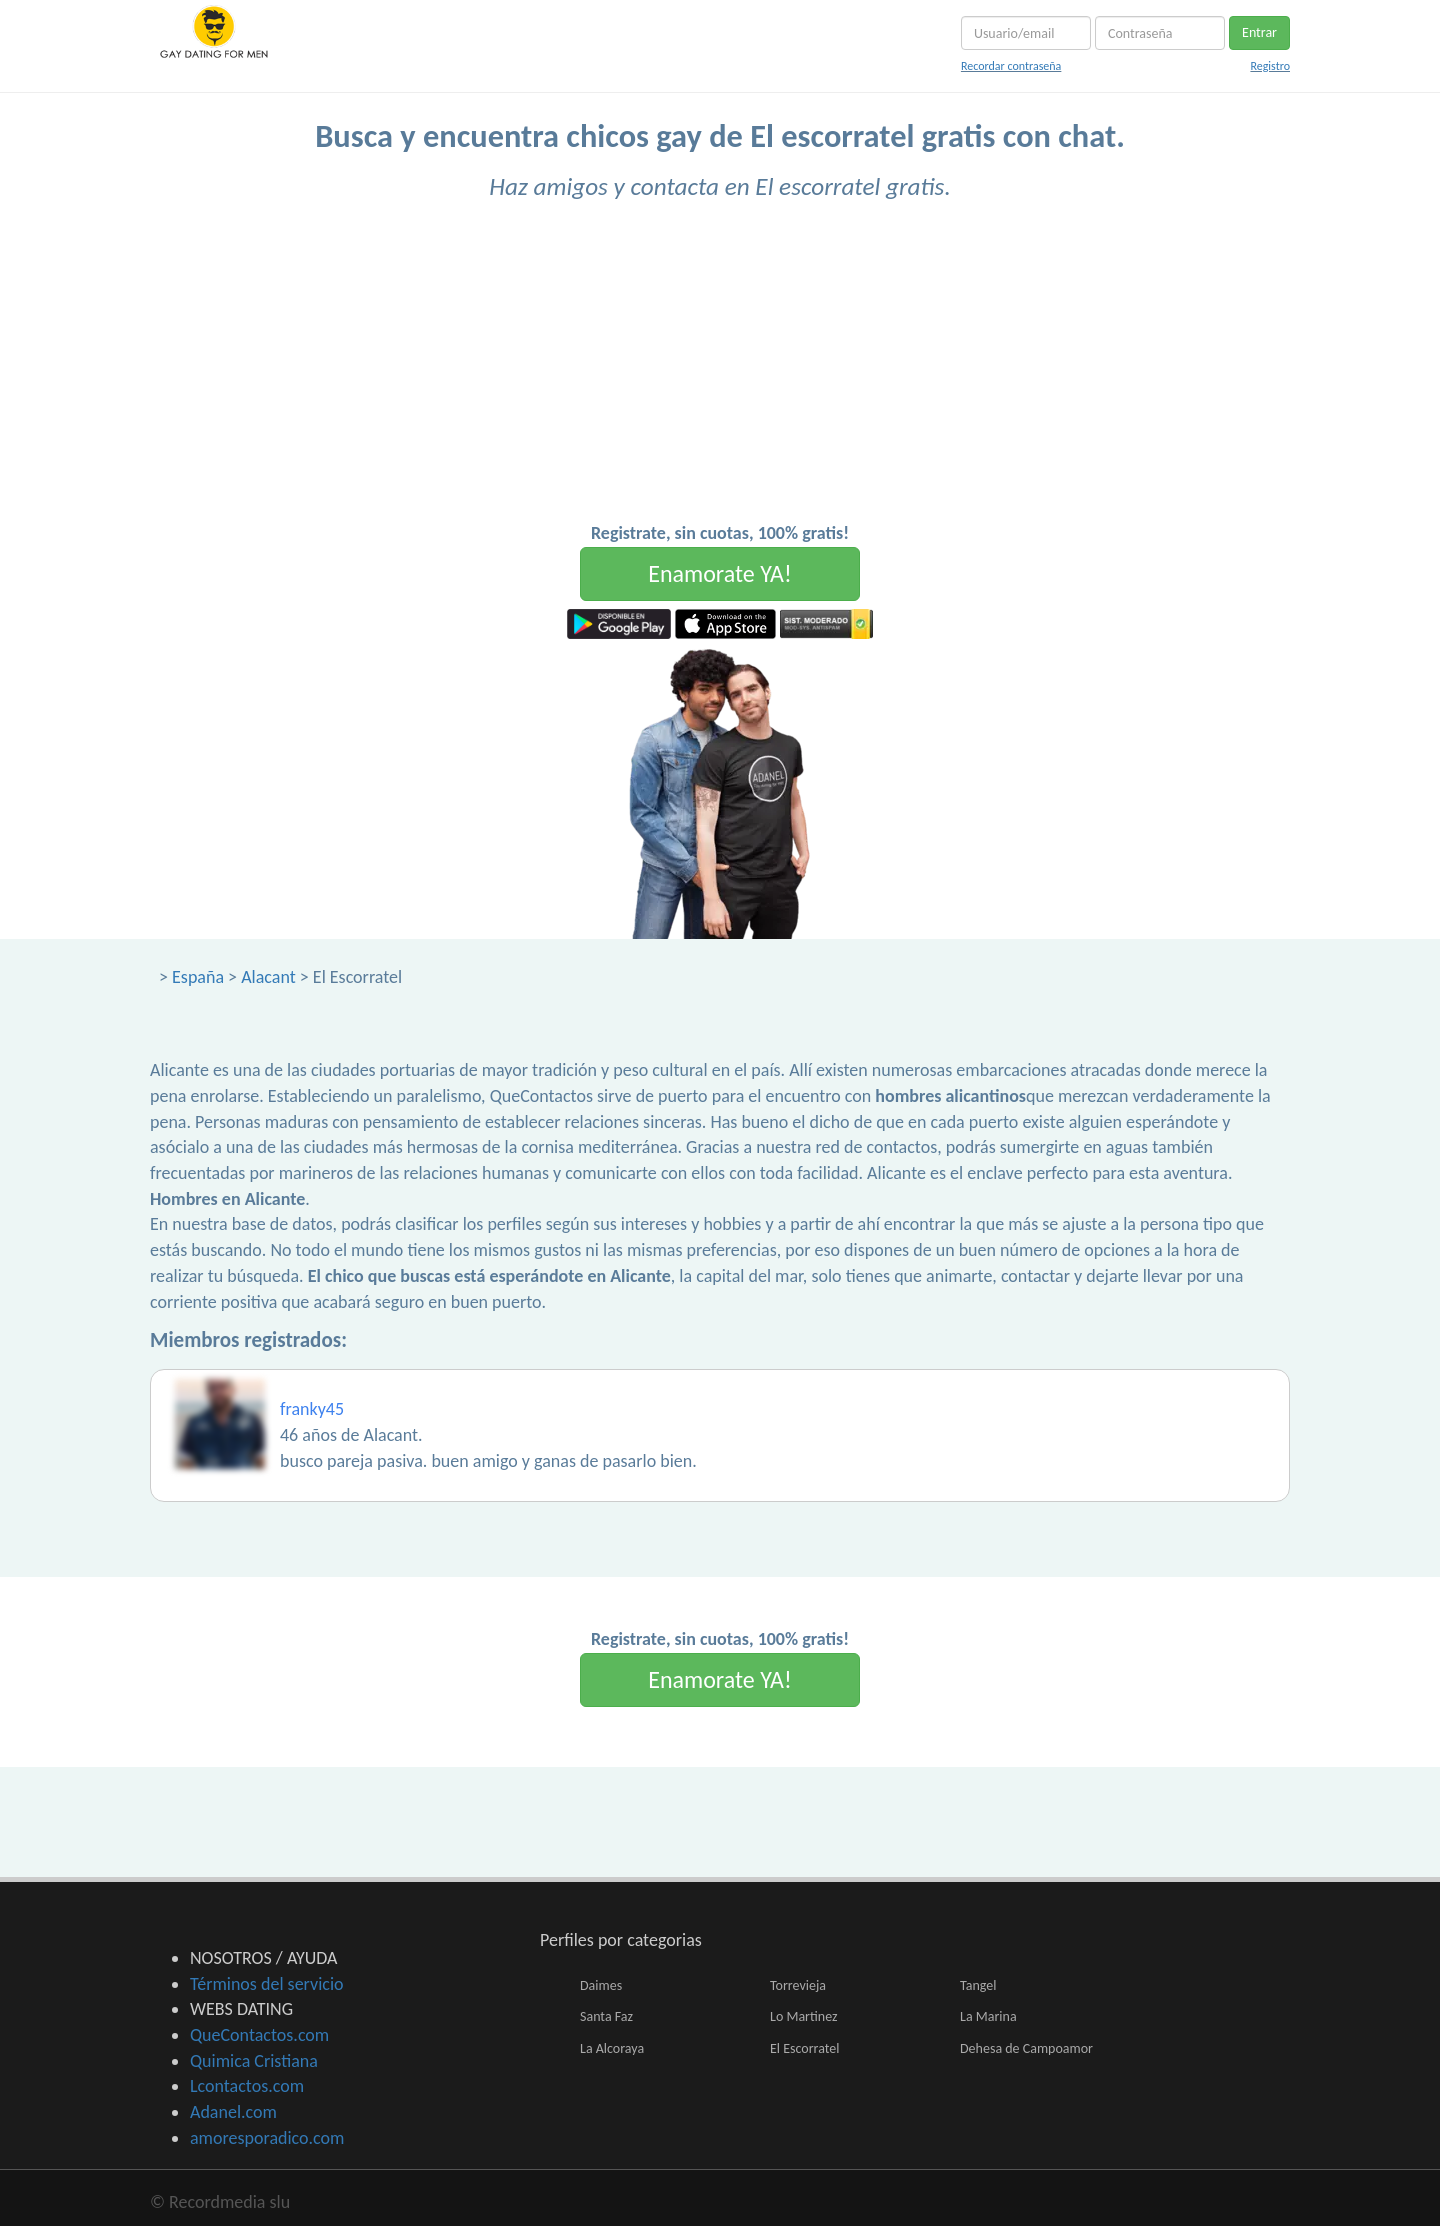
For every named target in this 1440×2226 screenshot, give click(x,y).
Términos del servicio (267, 1984)
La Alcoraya (612, 2048)
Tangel (978, 1985)
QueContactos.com (259, 2035)
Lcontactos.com (247, 2086)
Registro (1270, 66)
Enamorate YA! (720, 573)
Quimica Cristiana (254, 2061)
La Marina (988, 2016)
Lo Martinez (804, 2016)
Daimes (601, 1985)
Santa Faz (606, 2016)
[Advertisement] (720, 371)
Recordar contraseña (1011, 66)
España (198, 977)
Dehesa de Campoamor (1026, 2048)
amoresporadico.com (267, 2138)
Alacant (268, 977)
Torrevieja (798, 1985)
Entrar (1259, 32)
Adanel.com (233, 2112)
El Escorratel (804, 2048)
